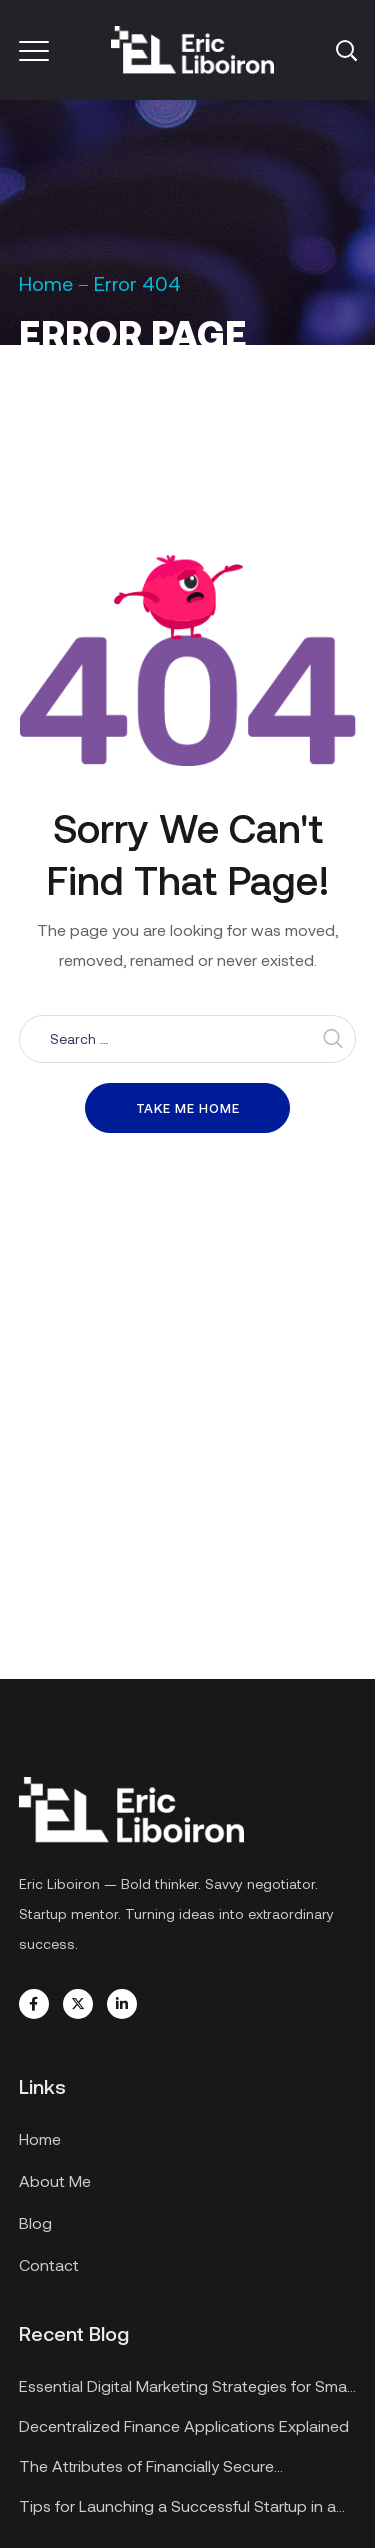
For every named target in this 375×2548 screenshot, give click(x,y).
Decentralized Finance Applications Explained (184, 2425)
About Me (55, 2180)
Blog (35, 2222)
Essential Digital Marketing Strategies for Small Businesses (186, 2388)
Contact (49, 2264)
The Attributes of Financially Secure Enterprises (146, 2468)
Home (46, 283)
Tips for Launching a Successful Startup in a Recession (177, 2508)
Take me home (188, 1108)
